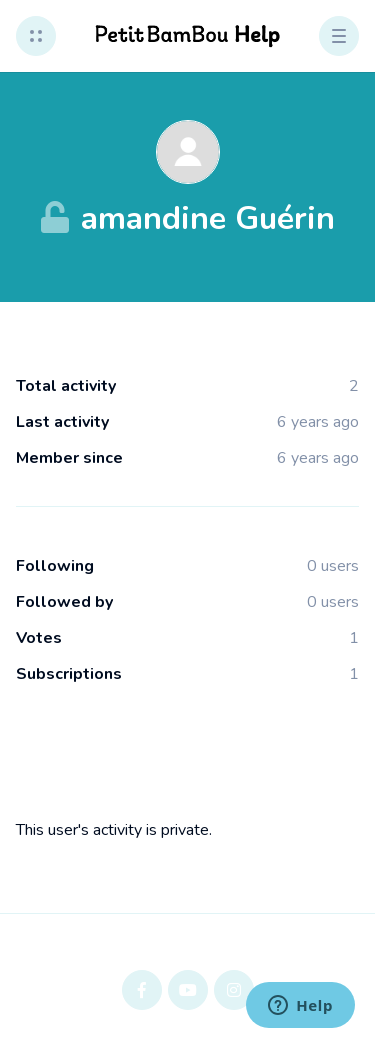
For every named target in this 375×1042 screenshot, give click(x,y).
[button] (36, 36)
